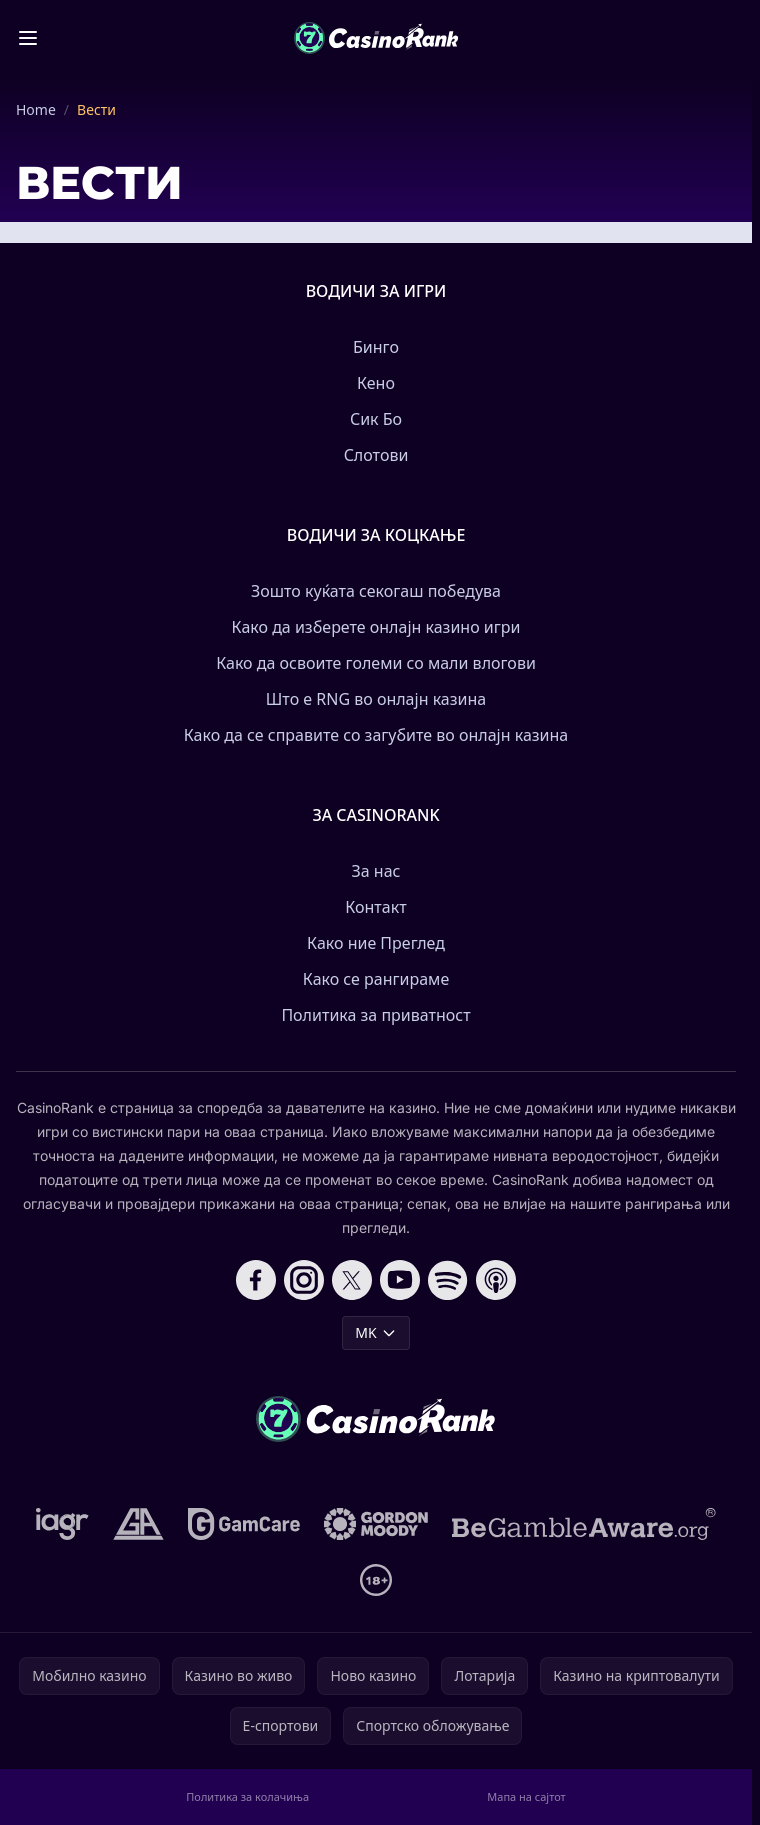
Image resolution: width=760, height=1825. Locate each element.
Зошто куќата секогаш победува (376, 591)
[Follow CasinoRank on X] (352, 1280)
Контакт (375, 907)
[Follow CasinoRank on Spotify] (448, 1280)
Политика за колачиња (247, 1796)
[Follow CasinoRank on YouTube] (400, 1280)
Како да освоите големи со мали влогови (376, 663)
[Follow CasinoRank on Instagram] (304, 1280)
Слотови (376, 455)
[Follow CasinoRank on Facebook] (256, 1280)
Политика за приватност (375, 1015)
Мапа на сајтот (526, 1796)
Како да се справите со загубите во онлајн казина (376, 735)
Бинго (376, 347)
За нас (376, 871)
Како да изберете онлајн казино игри (376, 627)
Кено (376, 383)
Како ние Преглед (376, 943)
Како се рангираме (376, 979)
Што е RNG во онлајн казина (376, 699)
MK (375, 1332)
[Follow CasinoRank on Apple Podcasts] (496, 1280)
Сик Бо (376, 419)
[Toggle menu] (28, 38)
